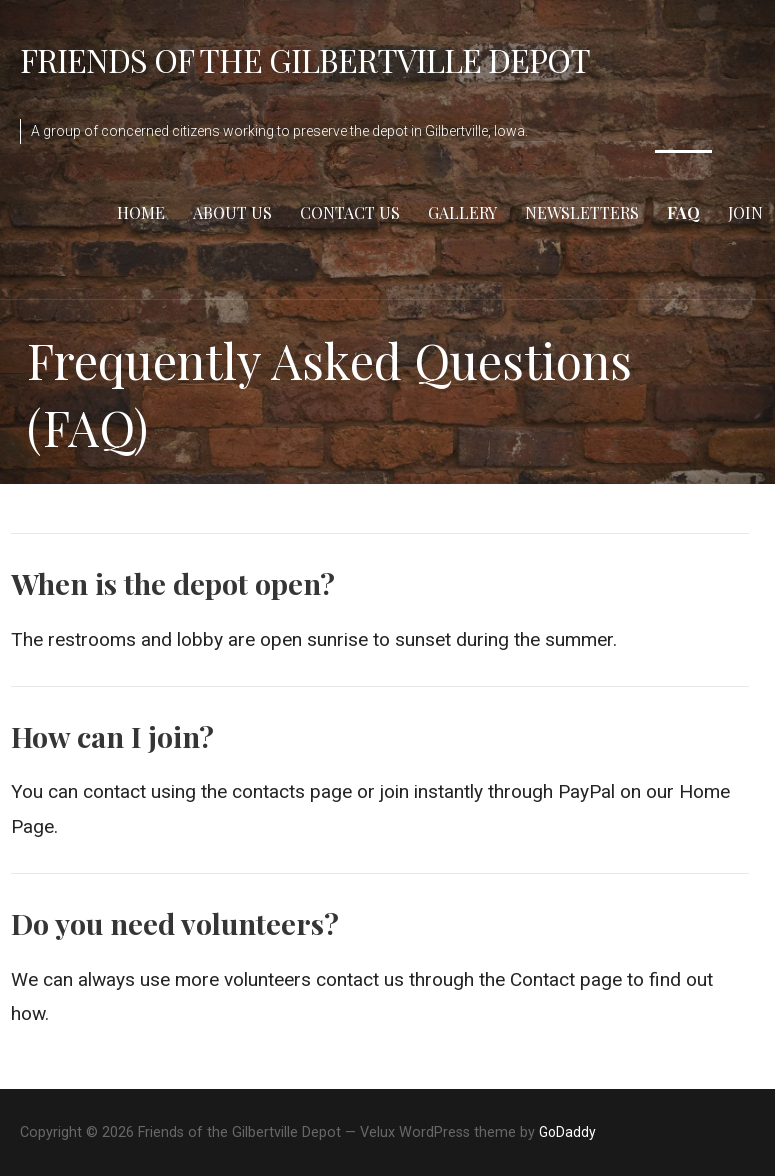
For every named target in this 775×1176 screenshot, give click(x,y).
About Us (232, 212)
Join (745, 212)
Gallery (462, 212)
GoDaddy (567, 1132)
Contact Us (350, 212)
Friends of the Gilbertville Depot (305, 59)
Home (141, 212)
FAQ (683, 212)
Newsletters (582, 212)
